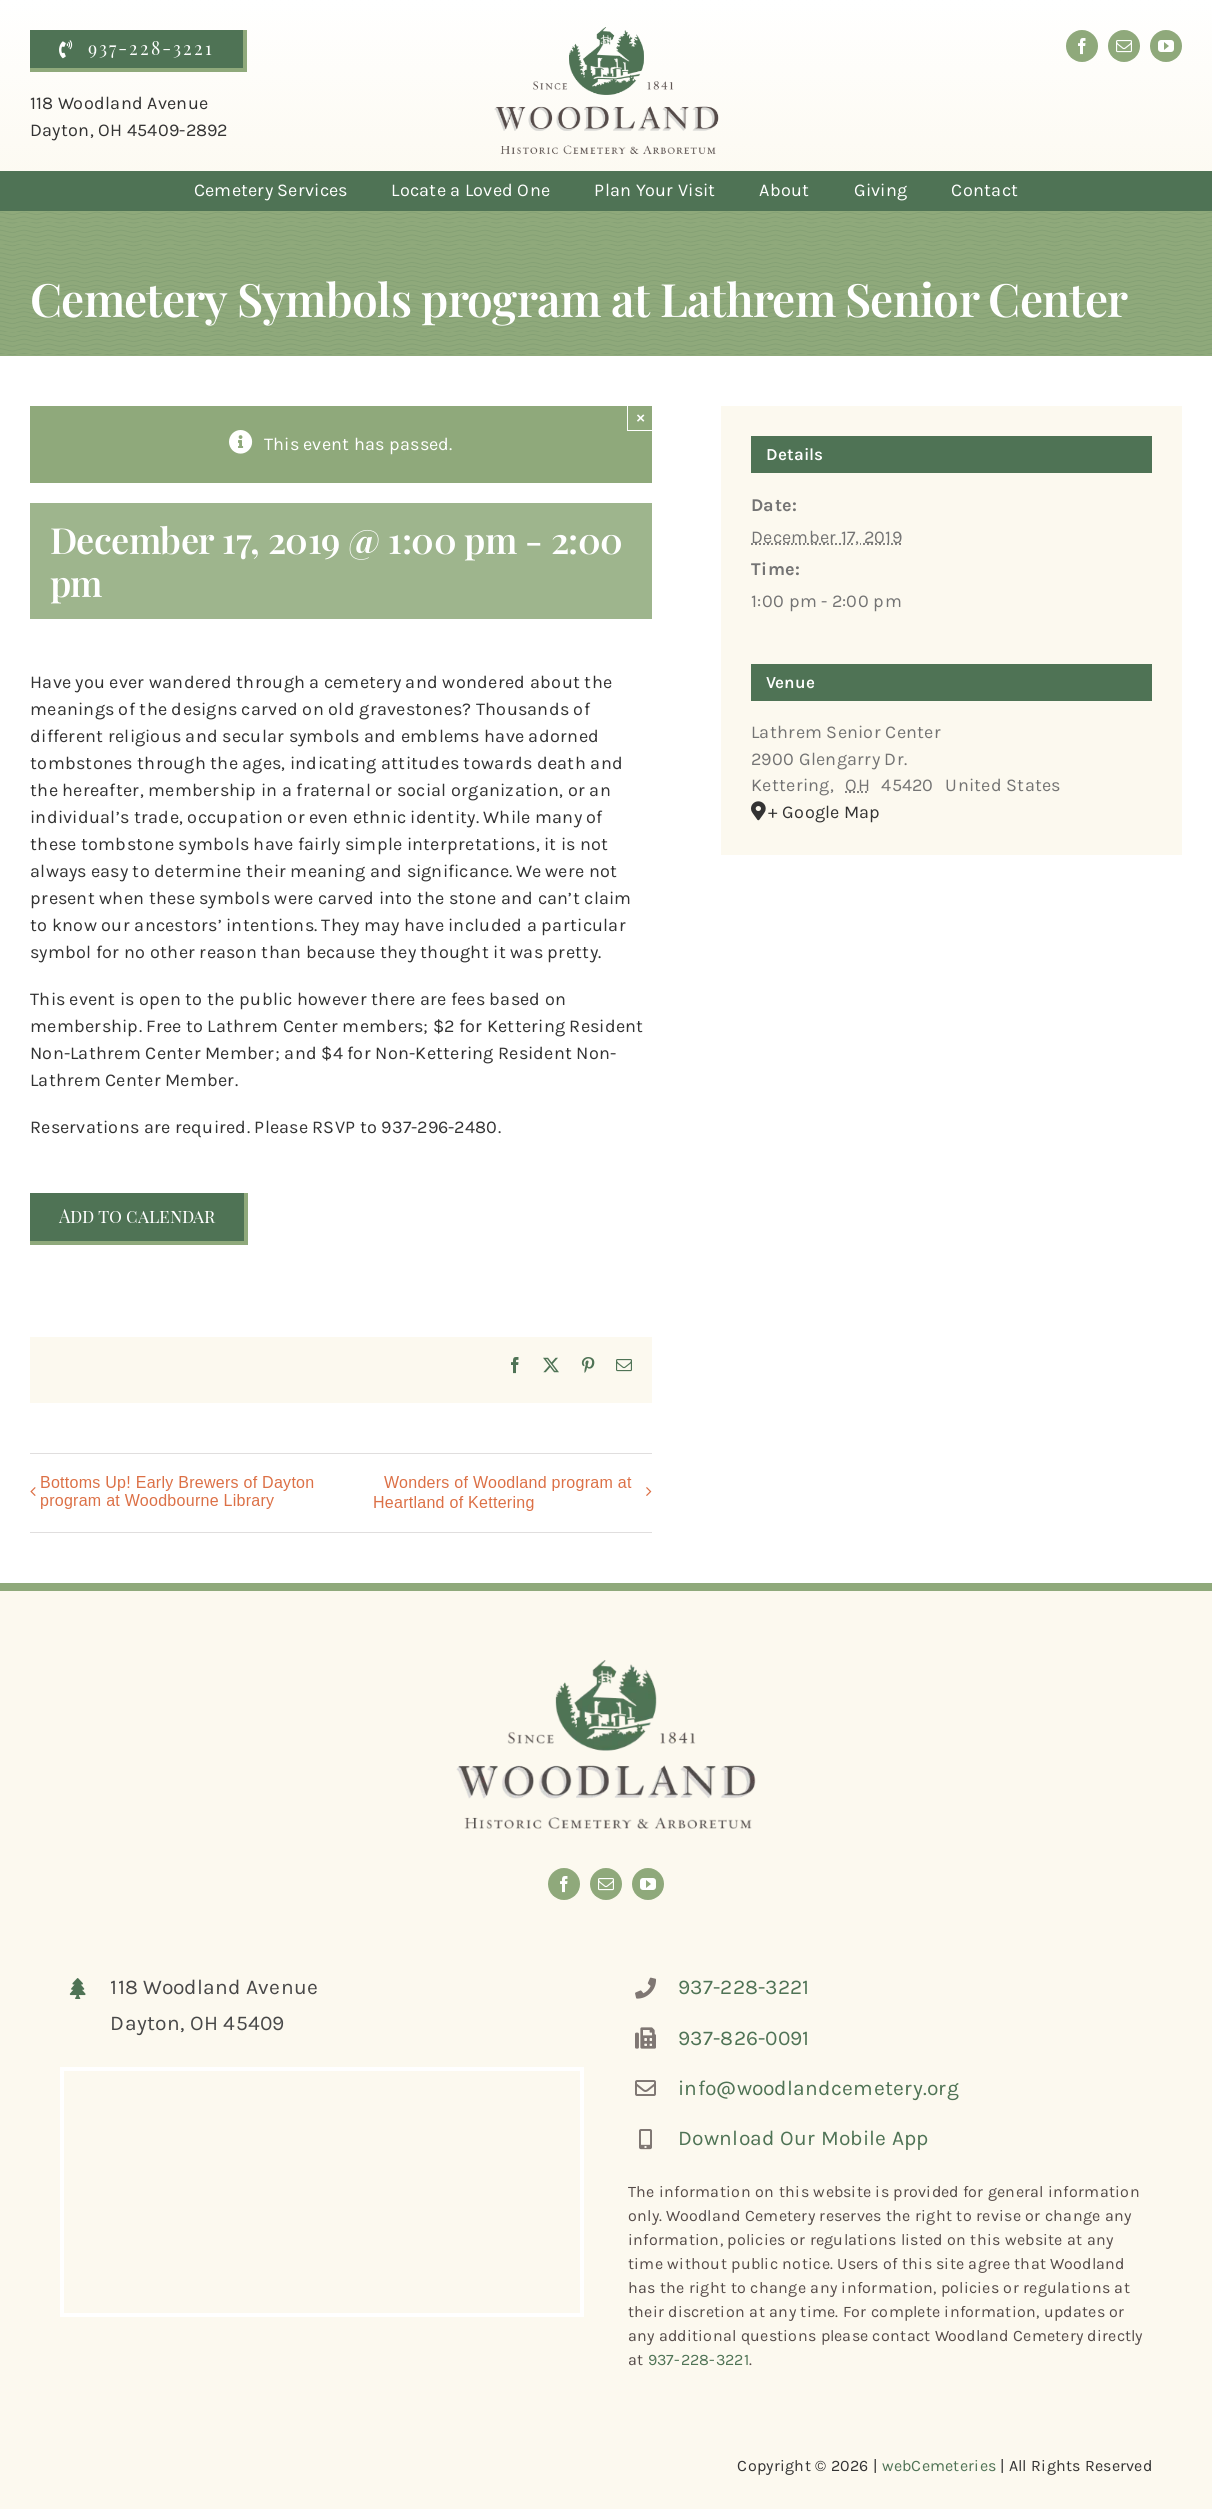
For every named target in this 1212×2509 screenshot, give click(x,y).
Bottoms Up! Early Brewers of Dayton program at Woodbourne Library (177, 1491)
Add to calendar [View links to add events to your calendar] (137, 1217)
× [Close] (640, 417)
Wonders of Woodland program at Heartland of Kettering (502, 1492)
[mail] (1124, 46)
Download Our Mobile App (803, 2138)
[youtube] (1166, 46)
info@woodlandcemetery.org (818, 2088)
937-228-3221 (743, 1987)
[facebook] (1082, 46)
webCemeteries (939, 2465)
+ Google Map (824, 812)
